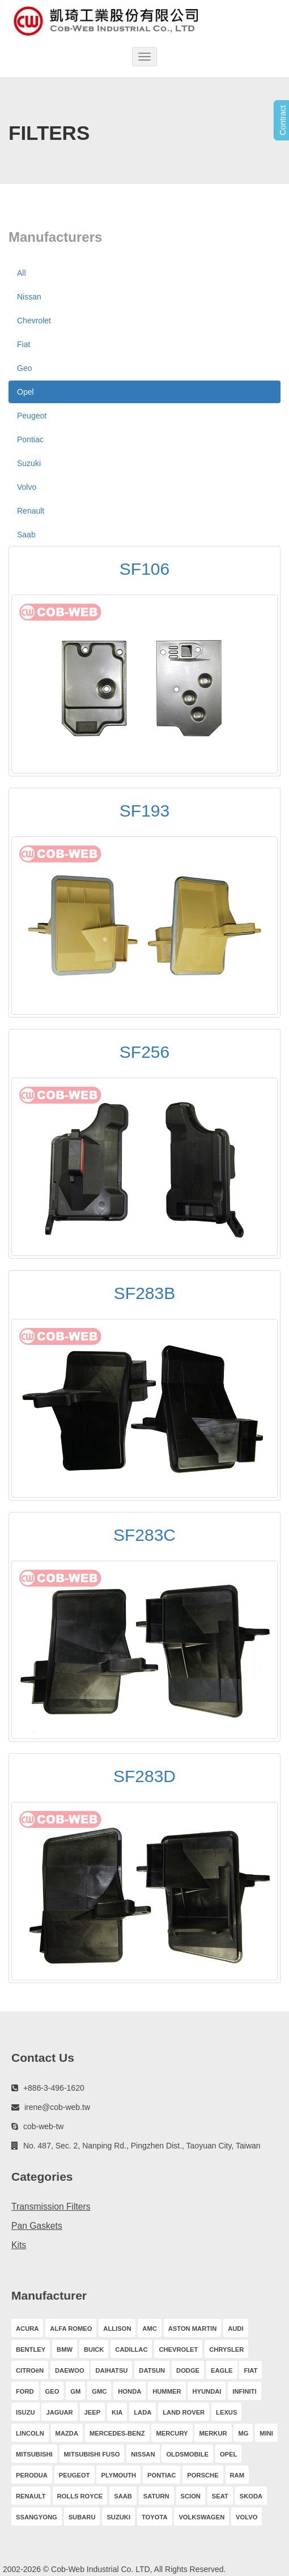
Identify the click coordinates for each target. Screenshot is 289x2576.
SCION (191, 2496)
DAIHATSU (111, 2370)
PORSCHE (202, 2475)
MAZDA (67, 2433)
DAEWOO (69, 2370)
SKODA (251, 2496)
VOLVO (246, 2517)
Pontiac (30, 439)
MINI (266, 2433)
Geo (24, 368)
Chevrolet (34, 320)
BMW (65, 2349)
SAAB (123, 2496)
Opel (25, 391)
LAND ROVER (184, 2412)
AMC (149, 2328)
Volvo (26, 487)
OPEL (228, 2454)
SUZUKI (118, 2517)
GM (75, 2391)
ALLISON (117, 2328)
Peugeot (31, 415)
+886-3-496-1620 (53, 2087)
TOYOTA (155, 2517)
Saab (26, 534)
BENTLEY (30, 2349)
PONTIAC (161, 2475)
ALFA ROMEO (71, 2328)
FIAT (250, 2370)
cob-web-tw (43, 2126)
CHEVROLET (178, 2349)
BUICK (94, 2349)
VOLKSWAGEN (201, 2517)
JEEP (92, 2412)
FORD (25, 2391)
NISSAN (143, 2454)
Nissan (29, 296)
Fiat (23, 344)
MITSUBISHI (34, 2454)
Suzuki (29, 463)
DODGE (187, 2370)
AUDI (235, 2328)
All (21, 272)
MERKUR (213, 2433)
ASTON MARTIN (192, 2328)
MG (243, 2433)
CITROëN (30, 2370)
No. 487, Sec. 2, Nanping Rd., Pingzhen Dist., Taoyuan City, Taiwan (142, 2145)
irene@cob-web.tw (57, 2107)
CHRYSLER (226, 2349)
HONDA (129, 2391)
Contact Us (42, 2057)
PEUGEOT (74, 2475)
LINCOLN (30, 2433)
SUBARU (82, 2517)
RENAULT (31, 2496)
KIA (117, 2412)
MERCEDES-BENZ (117, 2433)
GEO (52, 2391)
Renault (30, 510)
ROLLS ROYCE (80, 2496)
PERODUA (32, 2475)
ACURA (27, 2328)
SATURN (156, 2496)
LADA (142, 2412)
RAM (237, 2475)
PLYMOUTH (118, 2475)
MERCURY (172, 2433)
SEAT (220, 2496)
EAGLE (222, 2370)
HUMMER (166, 2391)
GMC (99, 2391)
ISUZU (25, 2412)
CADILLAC (131, 2349)
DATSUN (152, 2370)
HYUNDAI (206, 2391)
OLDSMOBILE (187, 2454)
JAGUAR (59, 2412)
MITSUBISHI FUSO (92, 2454)
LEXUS (226, 2412)
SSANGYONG (36, 2517)
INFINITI (244, 2391)
